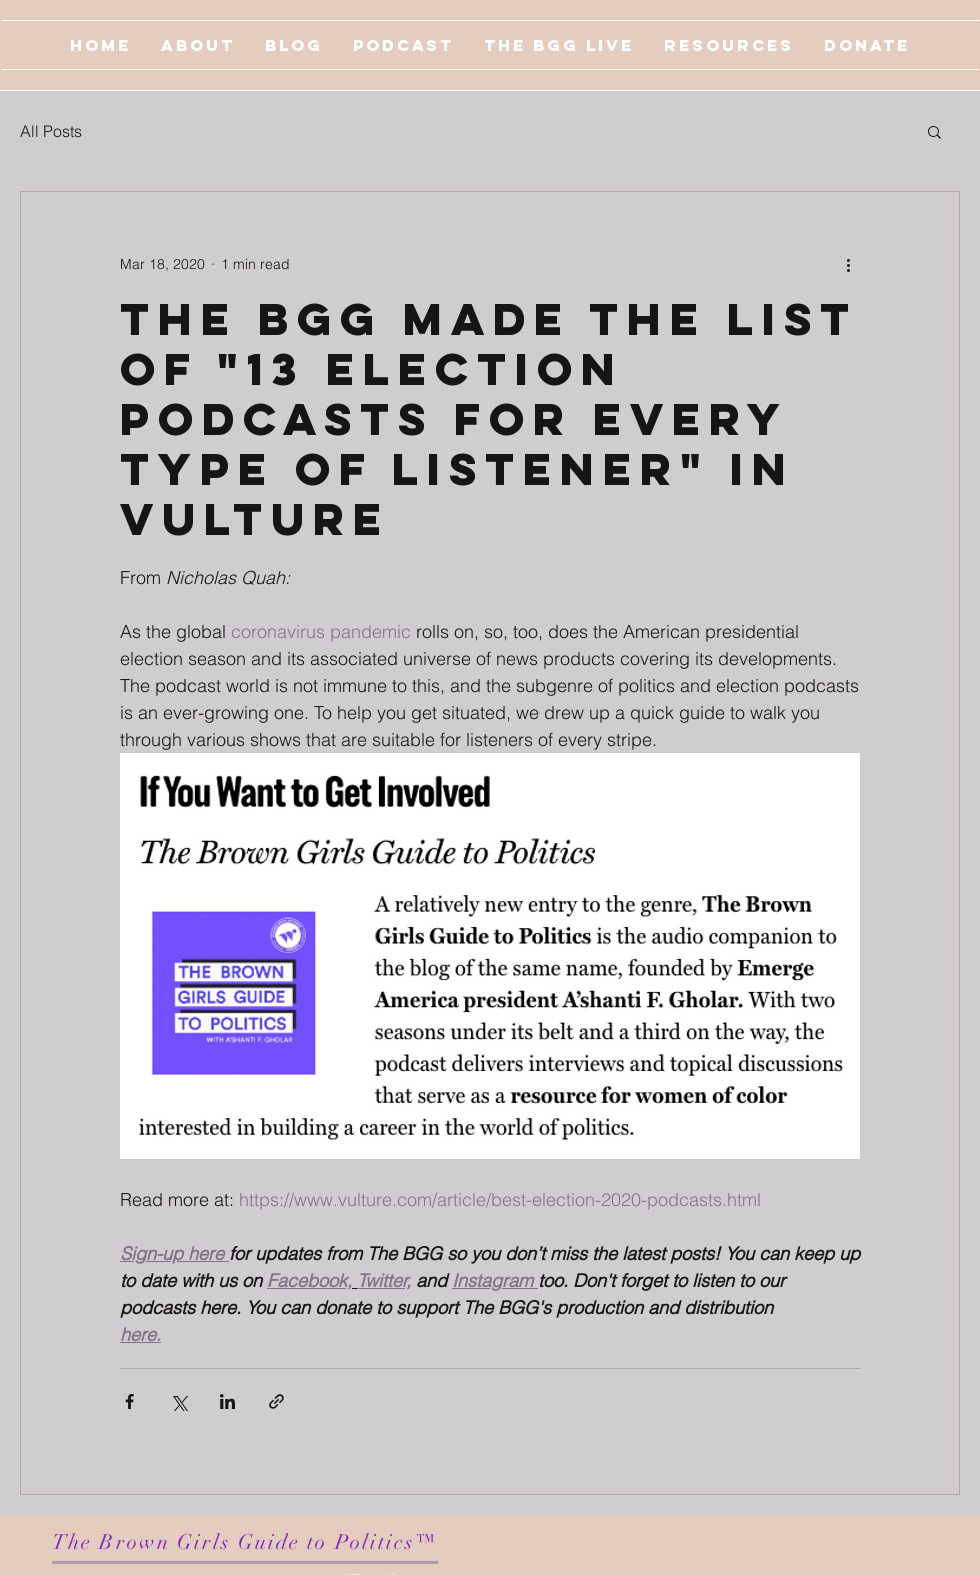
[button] (934, 131)
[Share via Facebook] (129, 1401)
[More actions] (848, 264)
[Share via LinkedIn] (227, 1401)
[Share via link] (276, 1401)
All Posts (51, 131)
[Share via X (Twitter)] (178, 1401)
